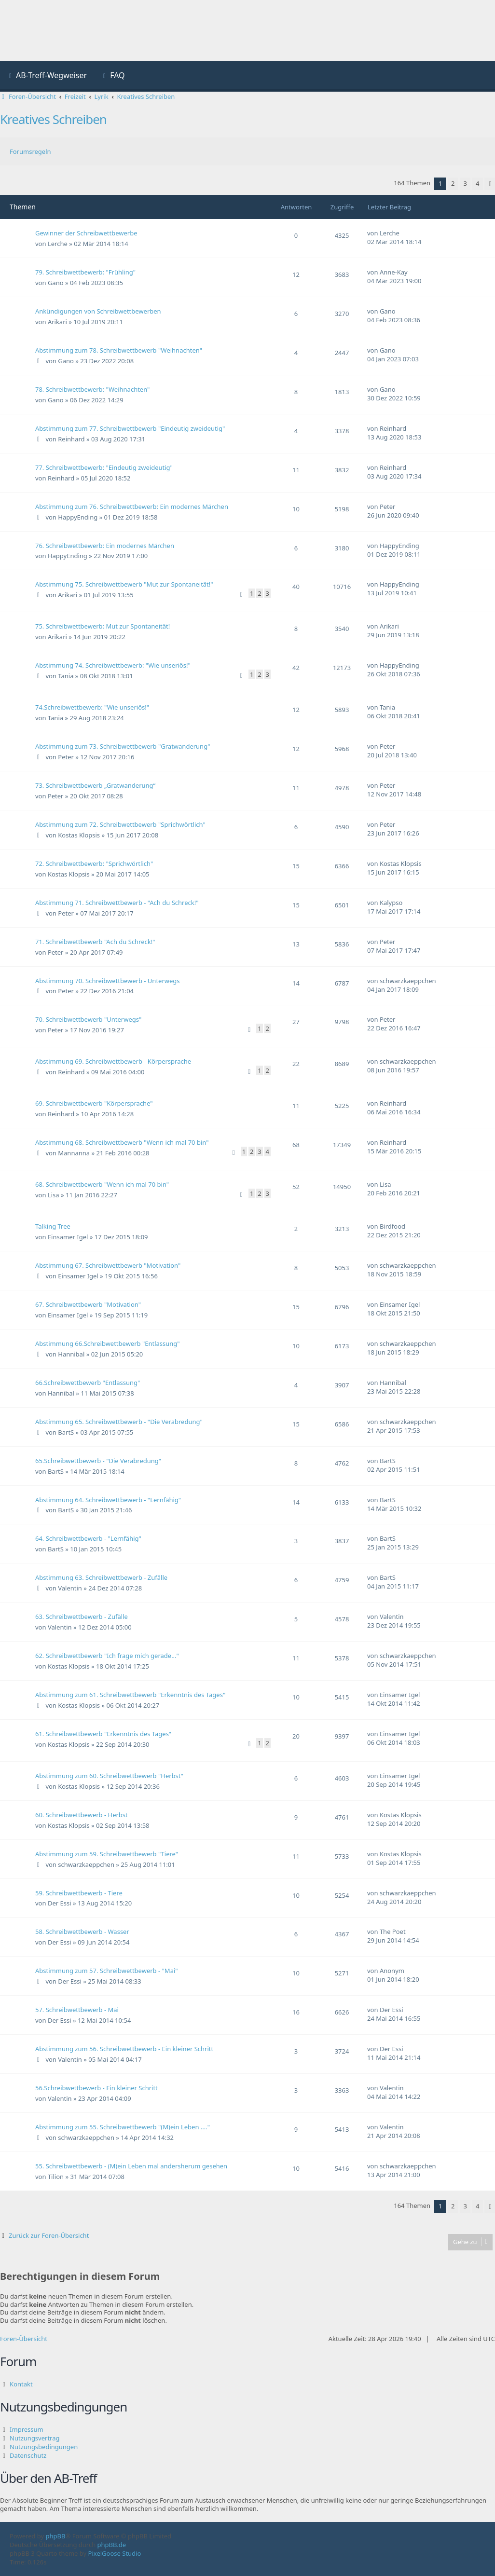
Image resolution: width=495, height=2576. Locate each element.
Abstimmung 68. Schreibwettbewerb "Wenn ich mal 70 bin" (121, 1142)
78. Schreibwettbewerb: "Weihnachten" (92, 389)
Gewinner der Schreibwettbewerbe (86, 233)
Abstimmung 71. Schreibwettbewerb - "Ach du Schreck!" (116, 902)
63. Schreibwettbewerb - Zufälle (81, 1616)
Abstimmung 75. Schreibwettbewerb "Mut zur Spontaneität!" (124, 584)
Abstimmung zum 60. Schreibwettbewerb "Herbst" (109, 1775)
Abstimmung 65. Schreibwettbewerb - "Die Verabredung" (119, 1421)
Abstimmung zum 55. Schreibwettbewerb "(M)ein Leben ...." (122, 2127)
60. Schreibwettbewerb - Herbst (81, 1814)
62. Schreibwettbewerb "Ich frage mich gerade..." (107, 1655)
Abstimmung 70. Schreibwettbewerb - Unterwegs (107, 980)
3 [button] (465, 183)
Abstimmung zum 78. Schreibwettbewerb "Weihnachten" (118, 350)
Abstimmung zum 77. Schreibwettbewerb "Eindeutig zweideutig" (130, 428)
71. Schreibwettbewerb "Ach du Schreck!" (95, 941)
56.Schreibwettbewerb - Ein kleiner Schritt (96, 2087)
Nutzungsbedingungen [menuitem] (44, 2446)
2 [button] (452, 183)
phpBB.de (111, 2544)
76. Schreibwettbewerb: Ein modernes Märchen (104, 545)
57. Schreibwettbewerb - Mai (77, 2009)
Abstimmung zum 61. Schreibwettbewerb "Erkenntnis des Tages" (130, 1694)
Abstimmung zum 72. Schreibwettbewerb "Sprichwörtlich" (120, 824)
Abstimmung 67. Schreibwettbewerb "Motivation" (107, 1265)
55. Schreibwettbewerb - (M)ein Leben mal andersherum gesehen (131, 2166)
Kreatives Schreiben (53, 119)
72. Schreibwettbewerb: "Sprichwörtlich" (94, 863)
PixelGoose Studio (114, 2553)
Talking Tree (52, 1226)
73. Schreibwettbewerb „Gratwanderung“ (95, 785)
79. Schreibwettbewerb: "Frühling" (85, 272)
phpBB (56, 2536)
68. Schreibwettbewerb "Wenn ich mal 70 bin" (102, 1184)
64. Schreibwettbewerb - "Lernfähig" (88, 1538)
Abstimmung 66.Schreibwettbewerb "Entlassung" (107, 1343)
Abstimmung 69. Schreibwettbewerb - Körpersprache (113, 1061)
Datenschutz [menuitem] (28, 2455)
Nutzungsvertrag (34, 2438)
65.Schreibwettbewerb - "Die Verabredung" (98, 1460)
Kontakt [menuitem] (21, 2384)
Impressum (26, 2429)
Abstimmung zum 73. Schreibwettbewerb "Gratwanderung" (122, 746)
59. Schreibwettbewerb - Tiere (79, 1893)
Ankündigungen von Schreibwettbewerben (98, 311)
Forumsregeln (30, 151)
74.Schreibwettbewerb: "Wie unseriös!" (92, 707)
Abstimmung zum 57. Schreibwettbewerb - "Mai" (106, 1970)
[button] (489, 184)
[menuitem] (47, 76)
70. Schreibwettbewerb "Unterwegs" (88, 1019)
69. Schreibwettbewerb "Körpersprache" (94, 1103)
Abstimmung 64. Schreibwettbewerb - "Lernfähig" (108, 1499)
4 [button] (477, 183)
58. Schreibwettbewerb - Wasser (82, 1931)
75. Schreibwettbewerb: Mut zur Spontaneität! (102, 626)
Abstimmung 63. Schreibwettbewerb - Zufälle (101, 1577)
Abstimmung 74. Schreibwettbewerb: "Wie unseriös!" (113, 665)
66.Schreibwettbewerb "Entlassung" (87, 1382)
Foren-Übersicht (23, 2338)
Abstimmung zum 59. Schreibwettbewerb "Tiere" (106, 1854)
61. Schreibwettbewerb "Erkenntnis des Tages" (103, 1733)
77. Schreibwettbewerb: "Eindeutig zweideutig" (104, 467)
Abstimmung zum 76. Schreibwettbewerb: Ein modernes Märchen (131, 506)
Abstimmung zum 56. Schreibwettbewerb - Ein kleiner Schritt (124, 2048)
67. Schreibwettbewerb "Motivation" (88, 1304)
